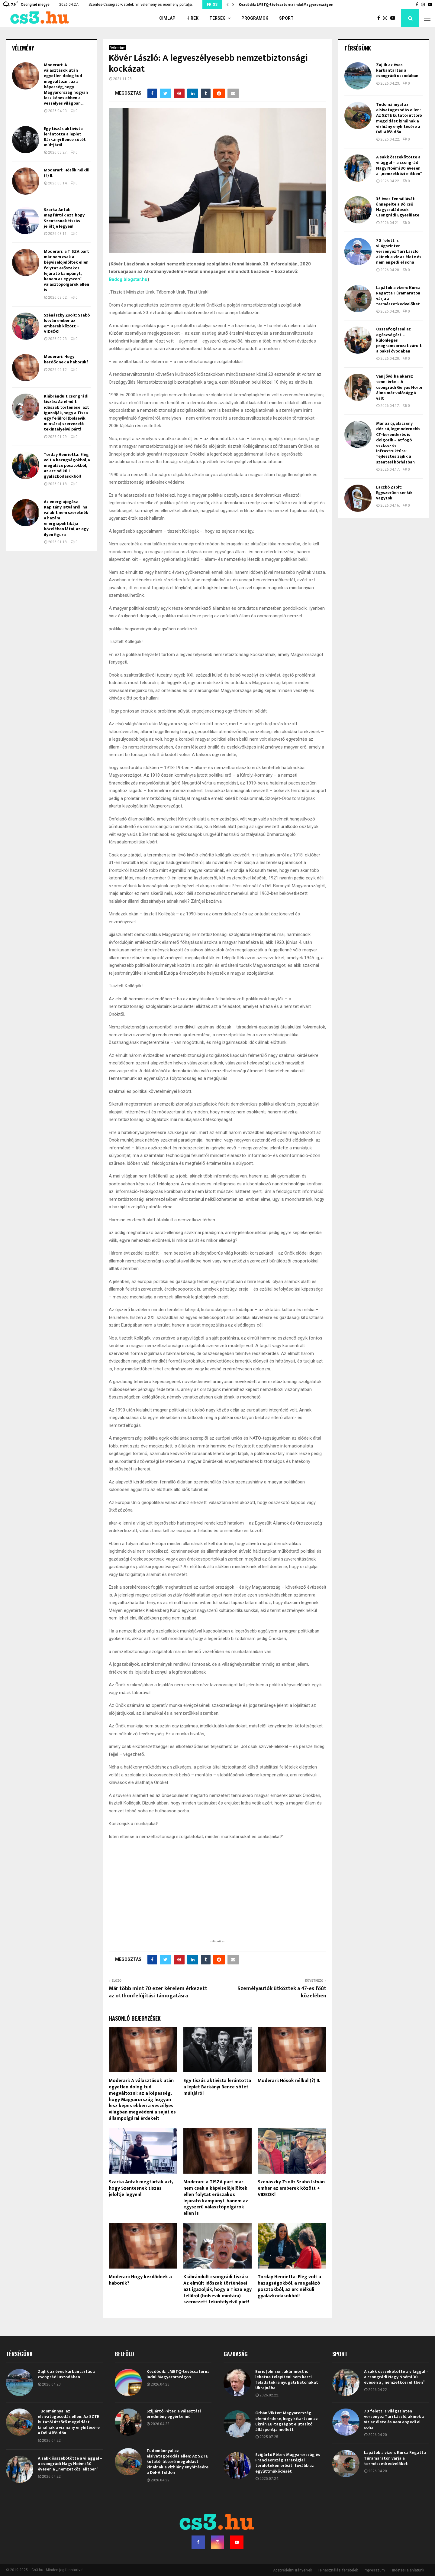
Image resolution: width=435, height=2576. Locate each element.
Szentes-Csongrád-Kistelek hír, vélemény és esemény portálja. (141, 4)
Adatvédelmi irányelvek (292, 2570)
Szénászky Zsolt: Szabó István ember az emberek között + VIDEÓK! (291, 2188)
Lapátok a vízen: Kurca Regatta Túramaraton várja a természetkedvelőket (398, 296)
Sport (286, 18)
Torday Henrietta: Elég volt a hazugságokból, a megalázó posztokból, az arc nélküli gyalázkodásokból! (289, 2286)
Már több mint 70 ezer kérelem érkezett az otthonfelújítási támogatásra (158, 1992)
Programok (254, 18)
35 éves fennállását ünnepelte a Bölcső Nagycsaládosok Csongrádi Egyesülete (397, 207)
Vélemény (117, 47)
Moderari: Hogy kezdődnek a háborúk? (140, 2280)
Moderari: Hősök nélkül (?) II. (289, 2081)
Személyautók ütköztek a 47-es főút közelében (281, 1992)
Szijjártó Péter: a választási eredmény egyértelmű (174, 2414)
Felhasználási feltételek (338, 2570)
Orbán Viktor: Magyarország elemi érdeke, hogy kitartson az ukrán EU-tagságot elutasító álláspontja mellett (286, 2421)
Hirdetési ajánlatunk (407, 2570)
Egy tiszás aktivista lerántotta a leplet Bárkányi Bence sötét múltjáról (217, 2087)
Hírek (192, 18)
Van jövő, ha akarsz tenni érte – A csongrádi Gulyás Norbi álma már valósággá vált (399, 387)
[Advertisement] (217, 1899)
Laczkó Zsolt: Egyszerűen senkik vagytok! (394, 493)
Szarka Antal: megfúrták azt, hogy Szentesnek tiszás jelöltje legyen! (141, 2188)
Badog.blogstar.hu (128, 279)
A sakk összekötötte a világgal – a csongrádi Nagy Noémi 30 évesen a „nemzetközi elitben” (399, 165)
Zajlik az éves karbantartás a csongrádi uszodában (397, 70)
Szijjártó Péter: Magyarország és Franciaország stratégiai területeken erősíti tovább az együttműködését (287, 2463)
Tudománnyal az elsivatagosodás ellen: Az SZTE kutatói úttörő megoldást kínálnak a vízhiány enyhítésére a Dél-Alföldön (399, 118)
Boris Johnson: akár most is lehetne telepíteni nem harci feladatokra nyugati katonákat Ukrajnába (286, 2380)
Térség (217, 18)
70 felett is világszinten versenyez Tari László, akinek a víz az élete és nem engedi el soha (398, 251)
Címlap (167, 18)
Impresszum (374, 2570)
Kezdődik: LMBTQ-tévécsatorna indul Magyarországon (286, 5)
